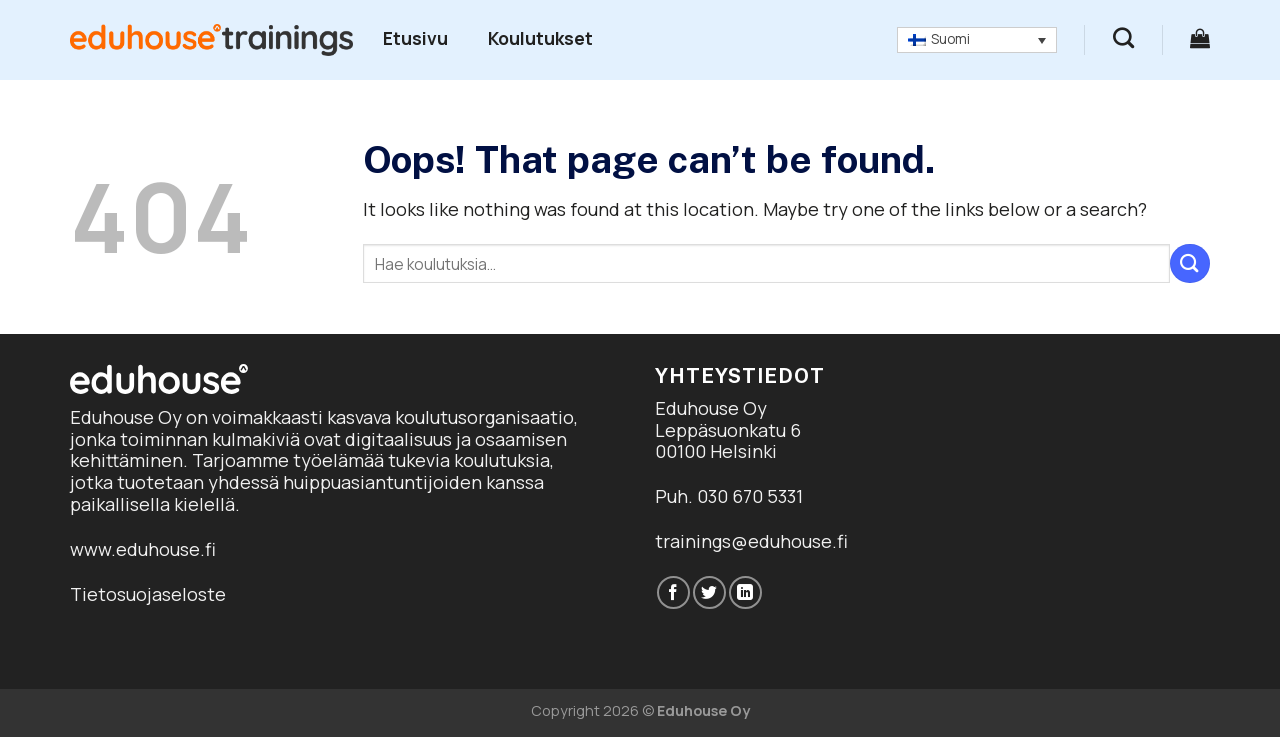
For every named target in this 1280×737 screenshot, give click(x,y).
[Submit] (1190, 263)
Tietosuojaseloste (148, 594)
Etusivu (415, 38)
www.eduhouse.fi (143, 549)
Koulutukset (540, 38)
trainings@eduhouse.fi (751, 541)
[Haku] (1123, 37)
